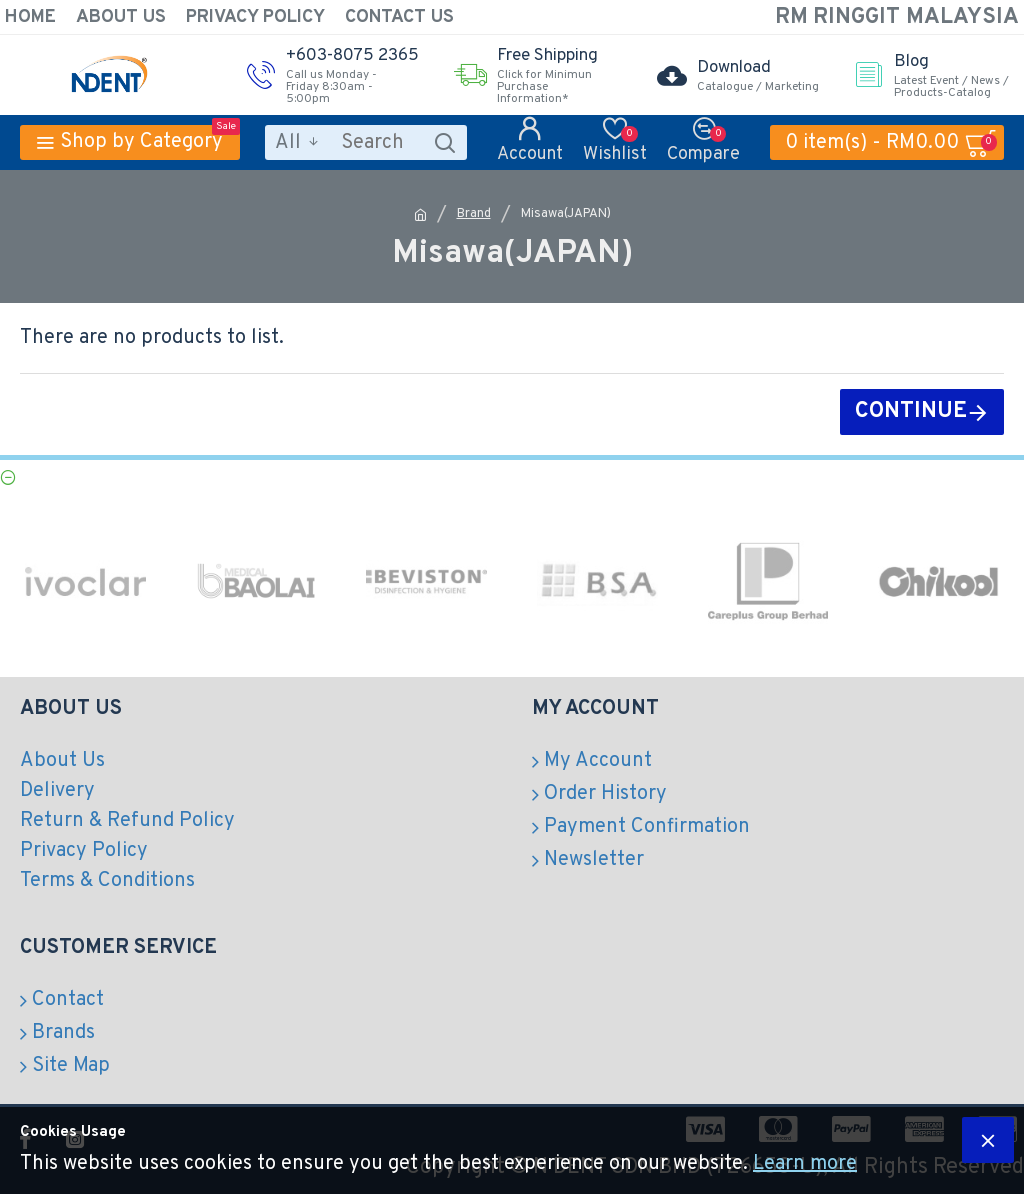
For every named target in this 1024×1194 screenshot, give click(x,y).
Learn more (805, 1164)
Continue (911, 411)
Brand (474, 214)
